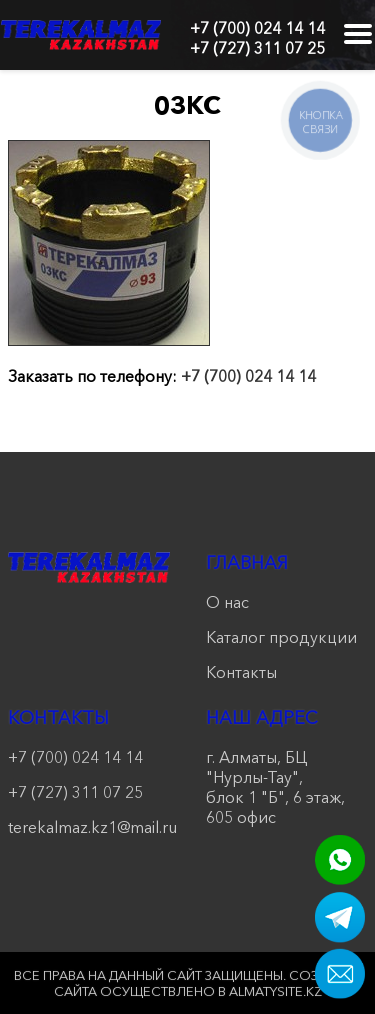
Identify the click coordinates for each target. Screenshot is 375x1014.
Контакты (241, 672)
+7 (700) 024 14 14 (257, 28)
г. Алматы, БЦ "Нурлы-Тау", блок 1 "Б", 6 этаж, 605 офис (275, 787)
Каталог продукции (281, 637)
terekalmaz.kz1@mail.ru (89, 827)
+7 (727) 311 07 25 (257, 48)
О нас (227, 602)
